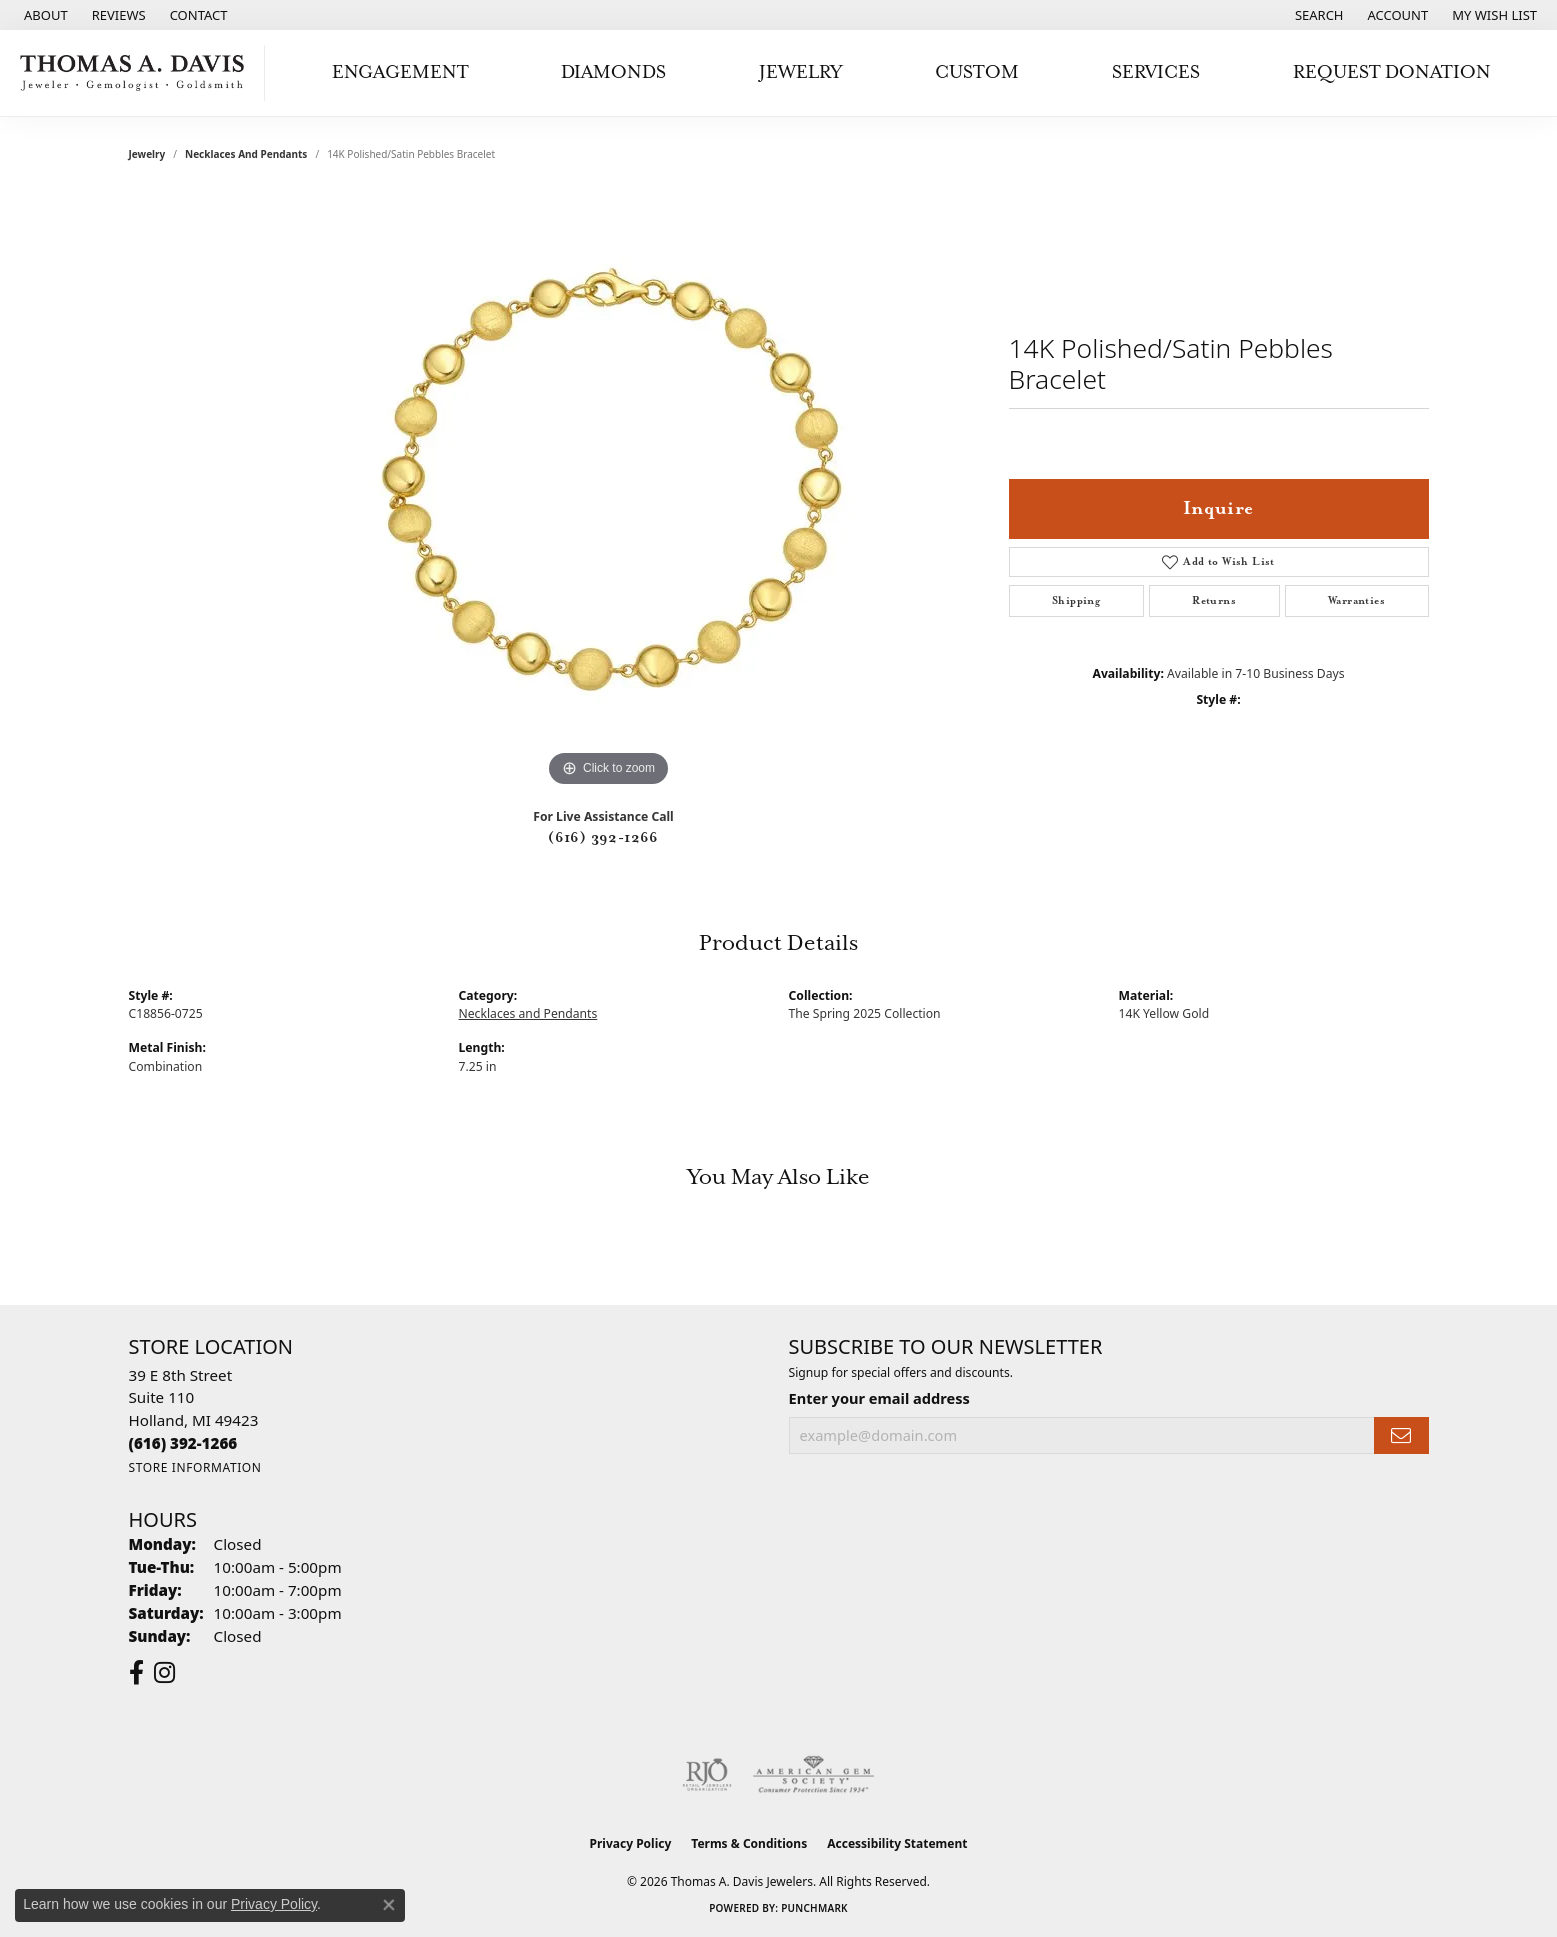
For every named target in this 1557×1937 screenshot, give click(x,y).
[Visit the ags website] (813, 1775)
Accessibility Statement (897, 1843)
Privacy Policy (631, 1843)
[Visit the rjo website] (707, 1775)
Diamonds (613, 72)
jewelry (147, 154)
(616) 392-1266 (603, 838)
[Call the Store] (183, 1443)
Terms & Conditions (749, 1843)
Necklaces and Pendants (246, 154)
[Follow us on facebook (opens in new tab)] (136, 1673)
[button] (1317, 15)
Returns (1214, 601)
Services (1156, 72)
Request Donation (1392, 72)
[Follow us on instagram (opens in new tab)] (164, 1673)
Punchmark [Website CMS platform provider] (814, 1908)
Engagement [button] (400, 72)
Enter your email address (879, 1398)
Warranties (1356, 601)
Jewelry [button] (800, 72)
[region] (609, 492)
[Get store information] (195, 1467)
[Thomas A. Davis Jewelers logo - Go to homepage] (137, 73)
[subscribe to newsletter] (1401, 1435)
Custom (977, 72)
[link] (44, 15)
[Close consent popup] (389, 1905)
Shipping (1076, 601)
